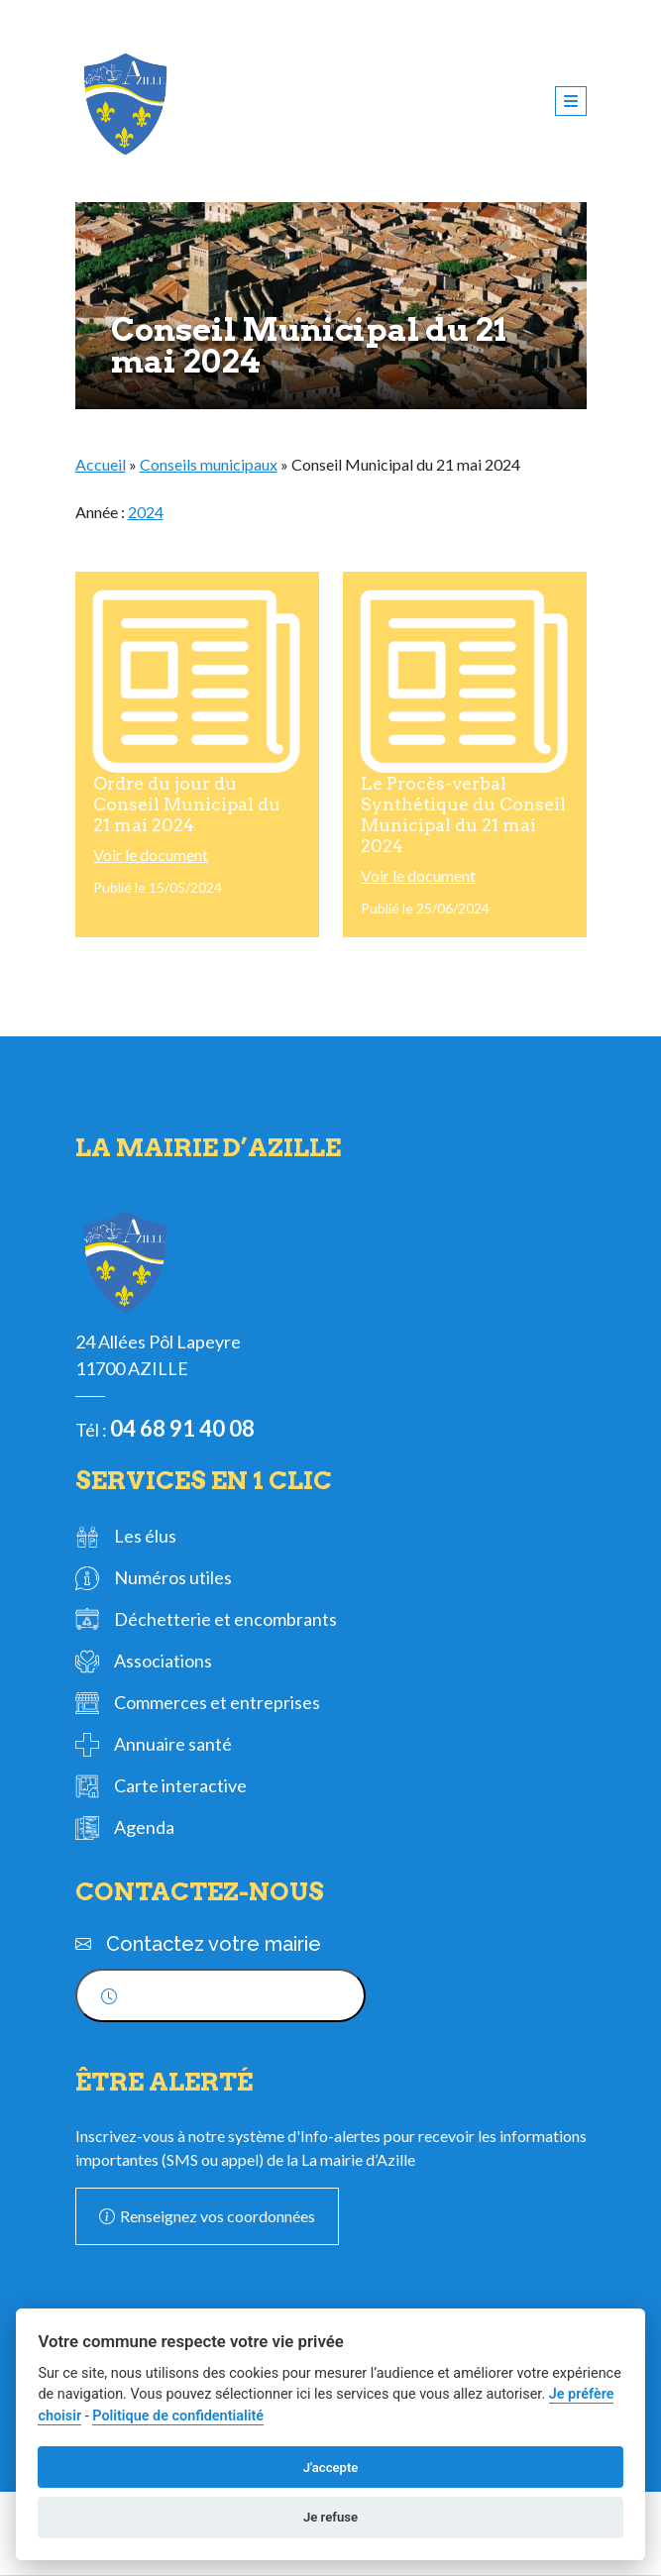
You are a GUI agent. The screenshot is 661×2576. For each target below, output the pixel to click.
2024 (146, 511)
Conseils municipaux (208, 464)
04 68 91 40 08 (182, 1428)
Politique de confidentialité (178, 2416)
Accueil (100, 464)
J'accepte (331, 2467)
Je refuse (330, 2517)
